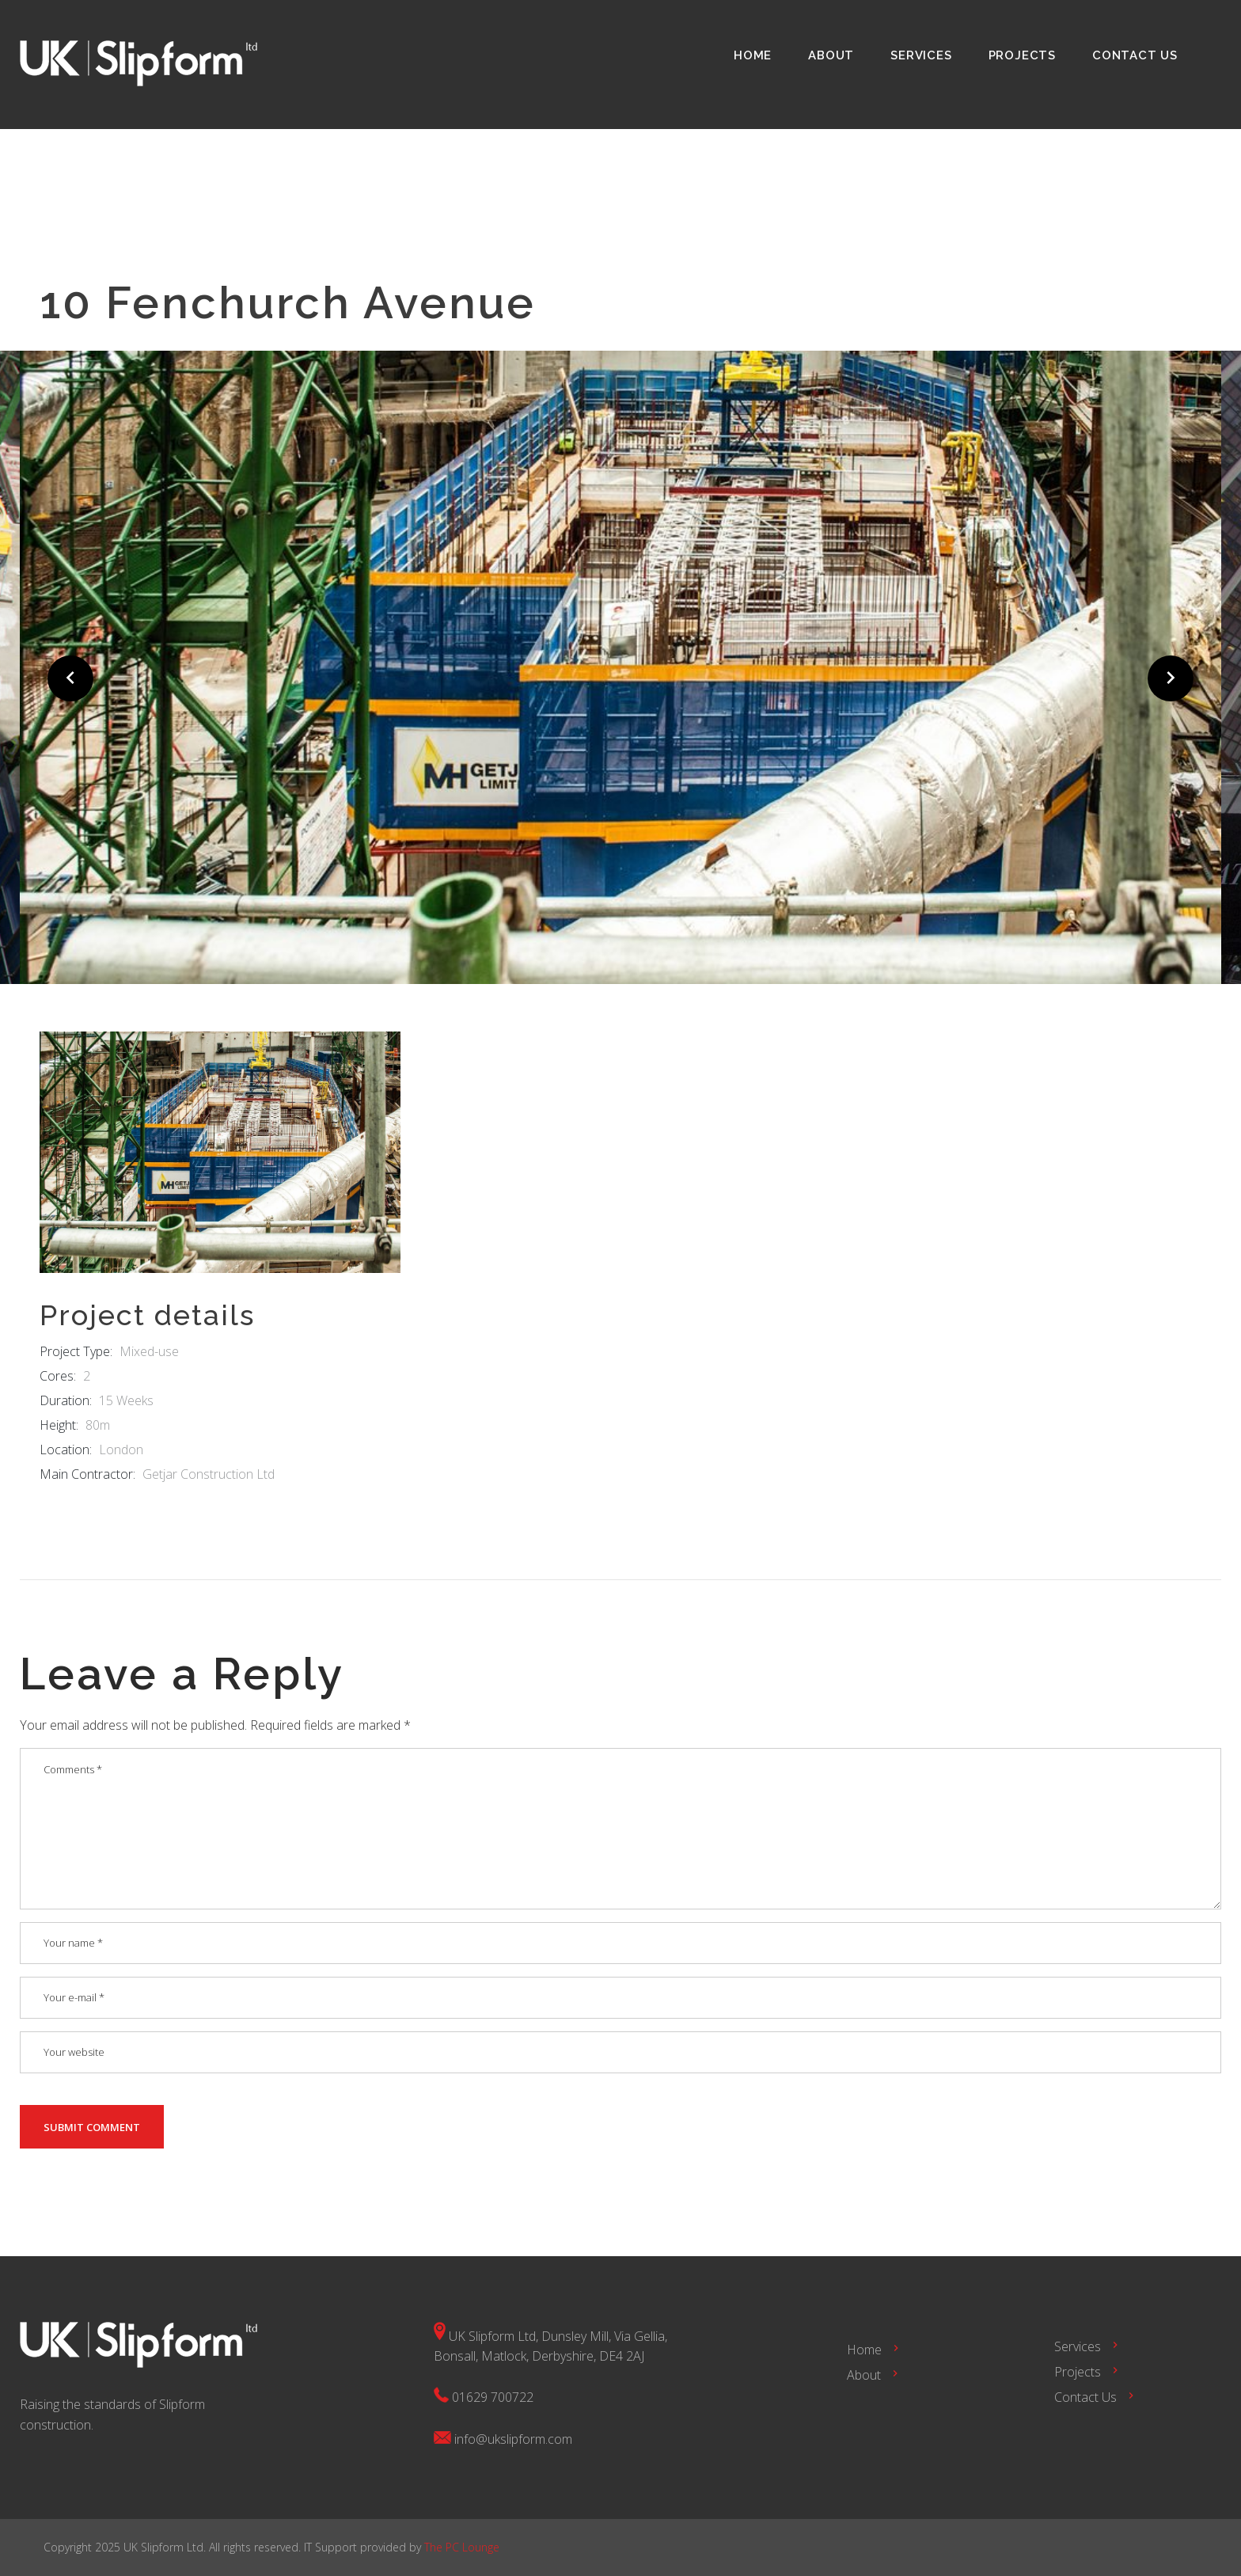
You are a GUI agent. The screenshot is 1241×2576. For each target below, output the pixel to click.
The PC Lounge (461, 2547)
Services (920, 55)
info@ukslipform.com (513, 2439)
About (831, 55)
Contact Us (1135, 55)
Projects (1022, 55)
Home (753, 55)
